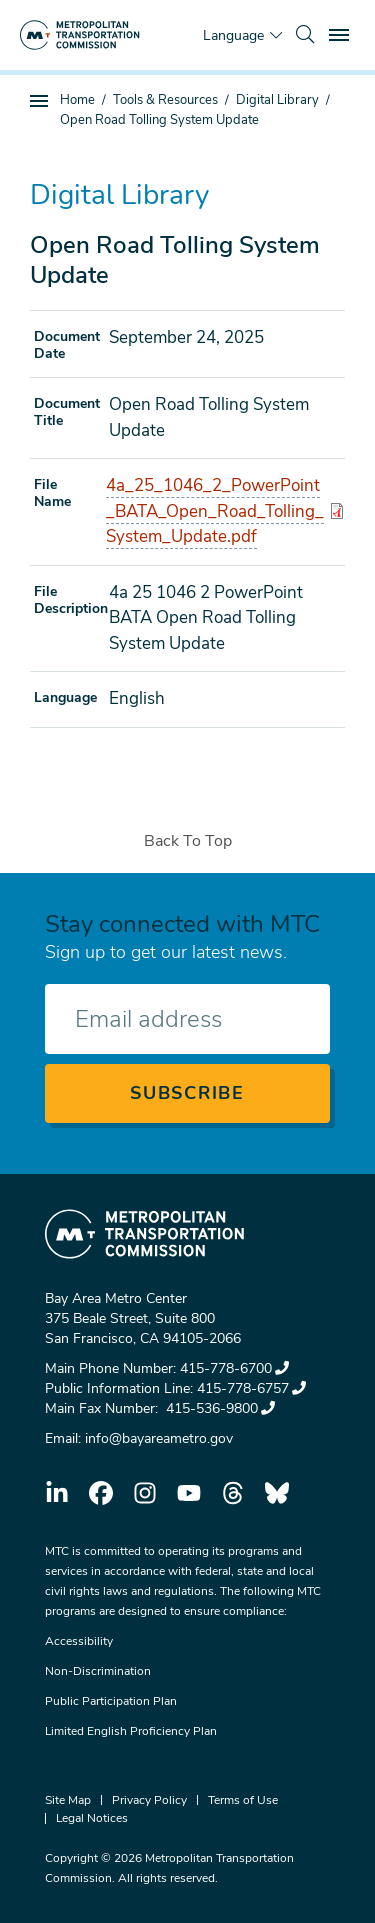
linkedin (57, 1493)
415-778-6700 (234, 1368)
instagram (145, 1493)
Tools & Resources (165, 100)
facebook (101, 1493)
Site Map (68, 1800)
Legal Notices (92, 1818)
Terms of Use (243, 1800)
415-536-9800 (218, 1408)
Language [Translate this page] (233, 35)
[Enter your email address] (187, 1019)
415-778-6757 (251, 1388)
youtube (189, 1493)
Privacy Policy (149, 1800)
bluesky (277, 1493)
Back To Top (188, 841)
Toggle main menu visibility (342, 32)
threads (233, 1493)
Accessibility (79, 1641)
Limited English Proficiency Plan (131, 1731)
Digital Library (277, 100)
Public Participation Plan (111, 1701)
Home (77, 100)
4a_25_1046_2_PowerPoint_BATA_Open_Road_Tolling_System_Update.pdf (215, 511)
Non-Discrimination (98, 1671)
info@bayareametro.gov (159, 1438)
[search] (305, 35)
